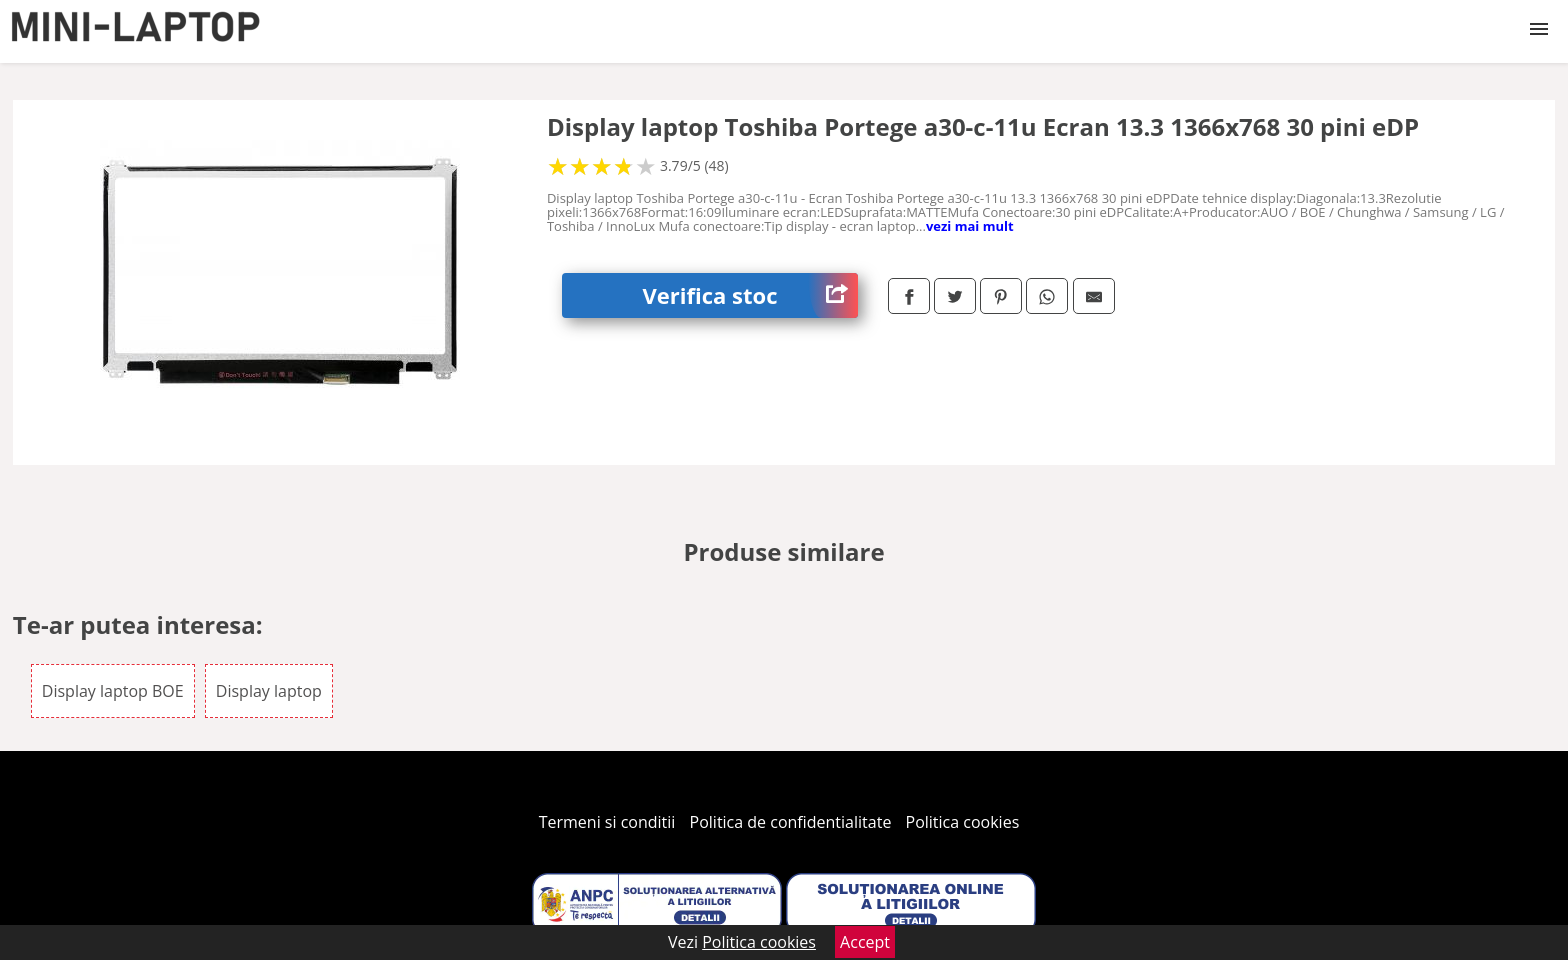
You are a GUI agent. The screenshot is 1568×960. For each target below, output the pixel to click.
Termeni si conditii (607, 822)
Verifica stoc (750, 295)
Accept (865, 942)
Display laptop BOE (113, 691)
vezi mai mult (970, 226)
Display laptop (269, 691)
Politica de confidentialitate (791, 822)
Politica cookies (963, 822)
